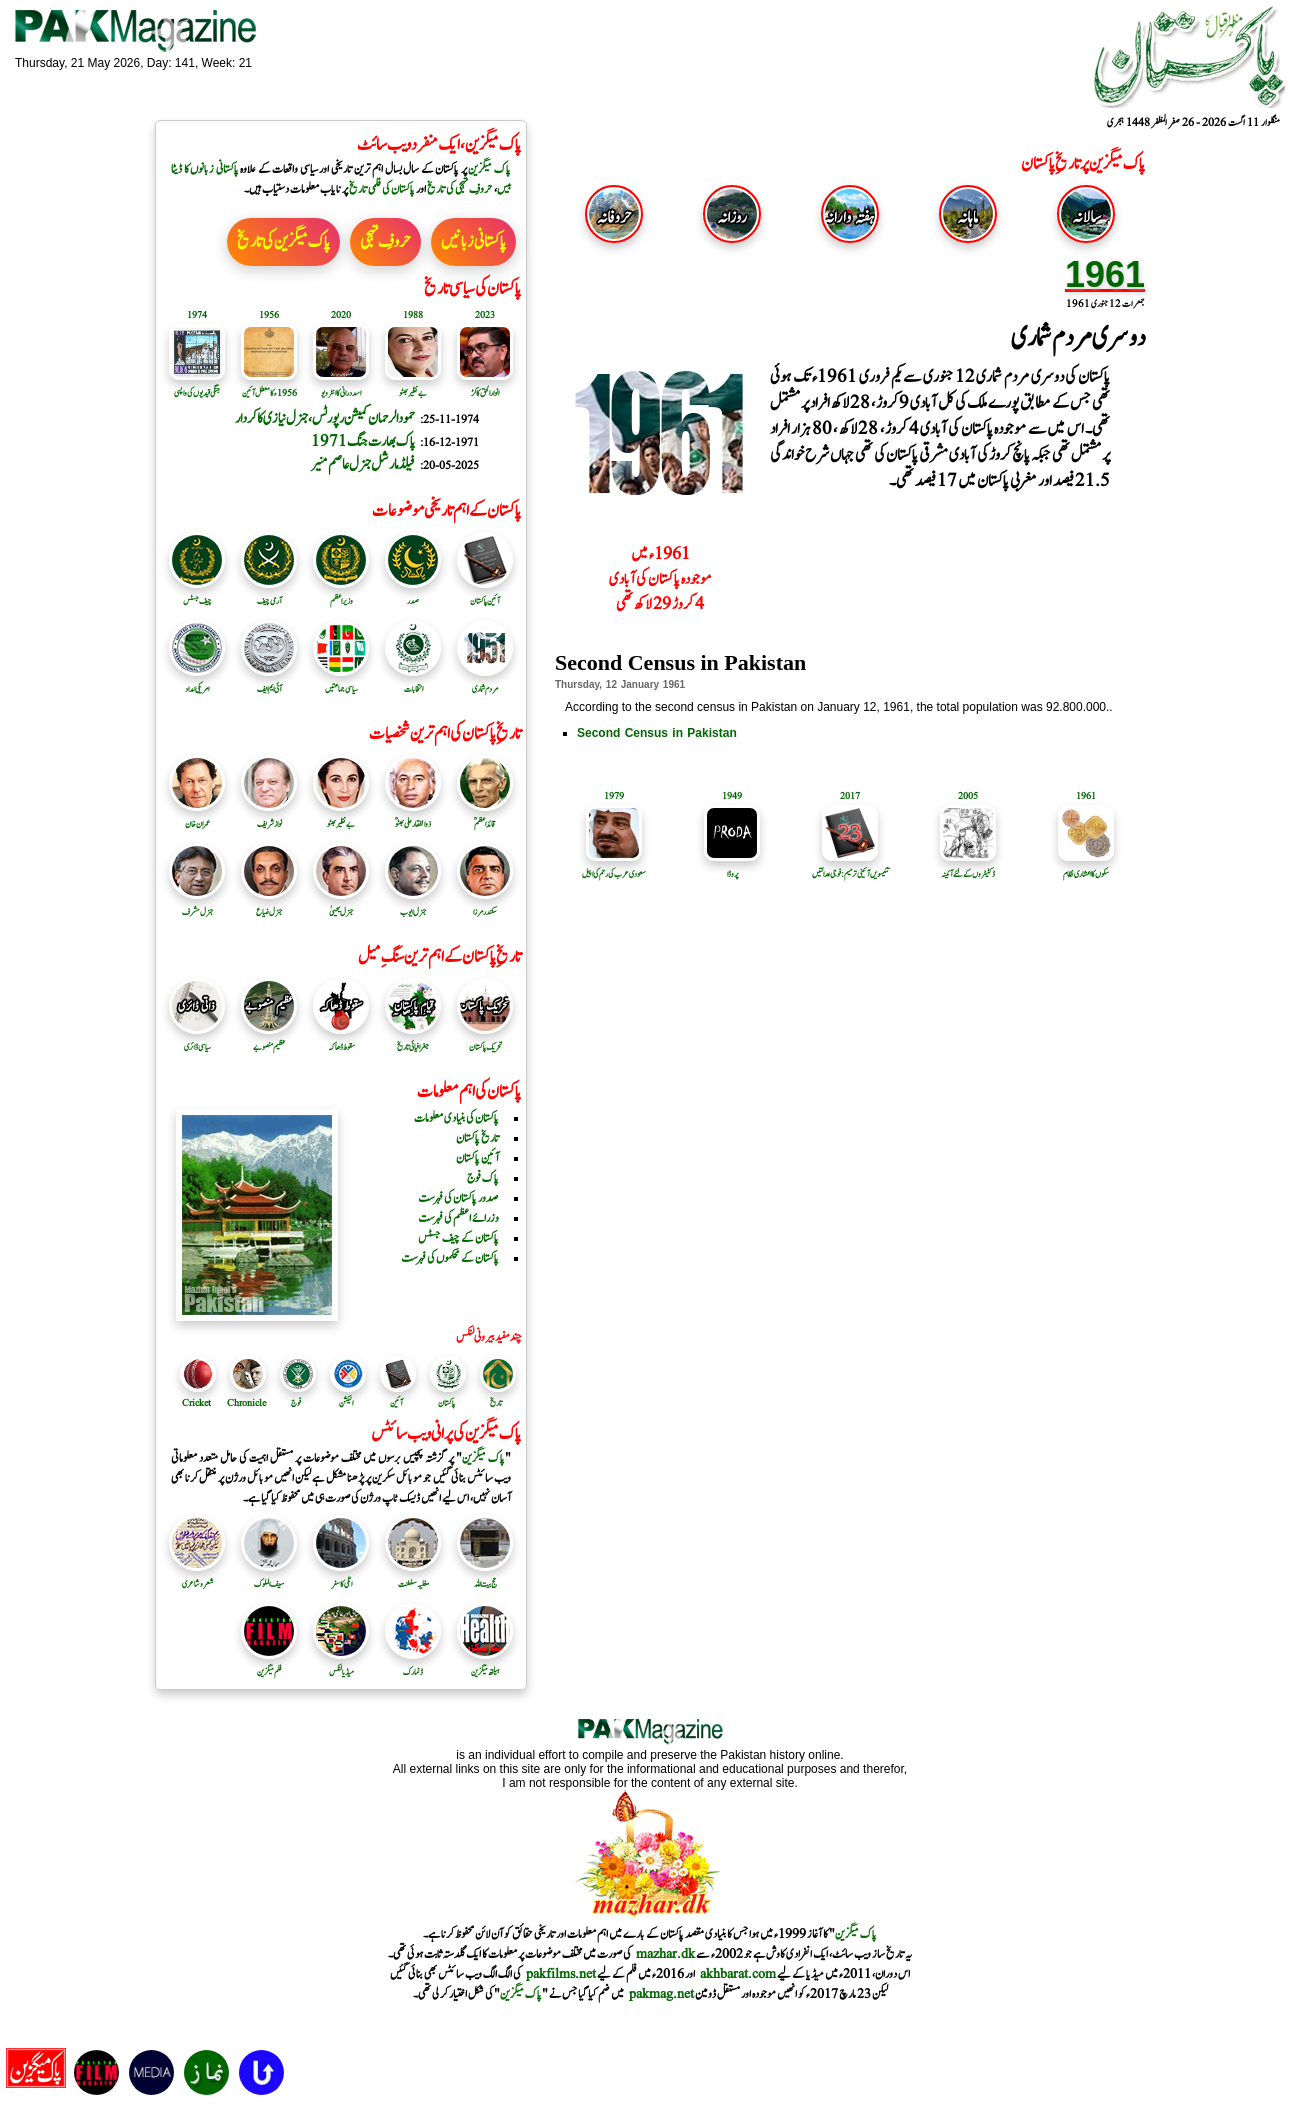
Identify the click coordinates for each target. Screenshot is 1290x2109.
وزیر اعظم (341, 594)
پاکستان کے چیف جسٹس (458, 1238)
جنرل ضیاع (269, 905)
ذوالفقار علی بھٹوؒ (413, 817)
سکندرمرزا (485, 905)
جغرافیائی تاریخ (413, 1040)
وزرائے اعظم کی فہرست (458, 1218)
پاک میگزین (489, 169)
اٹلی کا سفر (341, 1577)
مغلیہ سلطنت (413, 1577)
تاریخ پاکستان (477, 1138)
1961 (1105, 274)
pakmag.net (661, 1994)
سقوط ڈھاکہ (341, 1040)
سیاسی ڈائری (197, 1040)
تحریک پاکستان (485, 1040)
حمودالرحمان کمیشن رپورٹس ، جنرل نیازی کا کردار (325, 418)
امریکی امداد (197, 682)
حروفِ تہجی (385, 242)
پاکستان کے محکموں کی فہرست (450, 1258)
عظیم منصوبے (269, 1040)
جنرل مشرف (197, 905)
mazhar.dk (665, 1954)
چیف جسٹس (197, 594)
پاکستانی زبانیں (473, 242)
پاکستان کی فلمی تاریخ (381, 189)
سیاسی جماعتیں (341, 682)
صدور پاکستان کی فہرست (458, 1198)
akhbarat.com (738, 1974)
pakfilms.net (561, 1974)
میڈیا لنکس (341, 1665)
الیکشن (346, 1403)
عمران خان (197, 817)
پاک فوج (483, 1178)
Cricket (196, 1403)
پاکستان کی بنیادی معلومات (456, 1118)
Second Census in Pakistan (657, 733)
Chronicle (246, 1403)
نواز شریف (269, 817)
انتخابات (413, 682)
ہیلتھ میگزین (485, 1665)
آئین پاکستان (485, 594)
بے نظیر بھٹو (341, 817)
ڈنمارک (413, 1665)
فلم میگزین (269, 1665)
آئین (396, 1403)
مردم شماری (485, 682)
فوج (296, 1403)
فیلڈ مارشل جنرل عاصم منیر (363, 464)
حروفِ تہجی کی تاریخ (460, 189)
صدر (413, 594)
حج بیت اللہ (485, 1577)
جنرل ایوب (413, 905)
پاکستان (446, 1403)
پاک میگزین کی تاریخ (283, 242)
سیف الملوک (269, 1577)
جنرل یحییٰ (341, 905)
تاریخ (496, 1403)
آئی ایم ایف (269, 682)
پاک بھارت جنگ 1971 (363, 441)
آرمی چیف (269, 594)
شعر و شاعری (197, 1577)
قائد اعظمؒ (485, 817)
